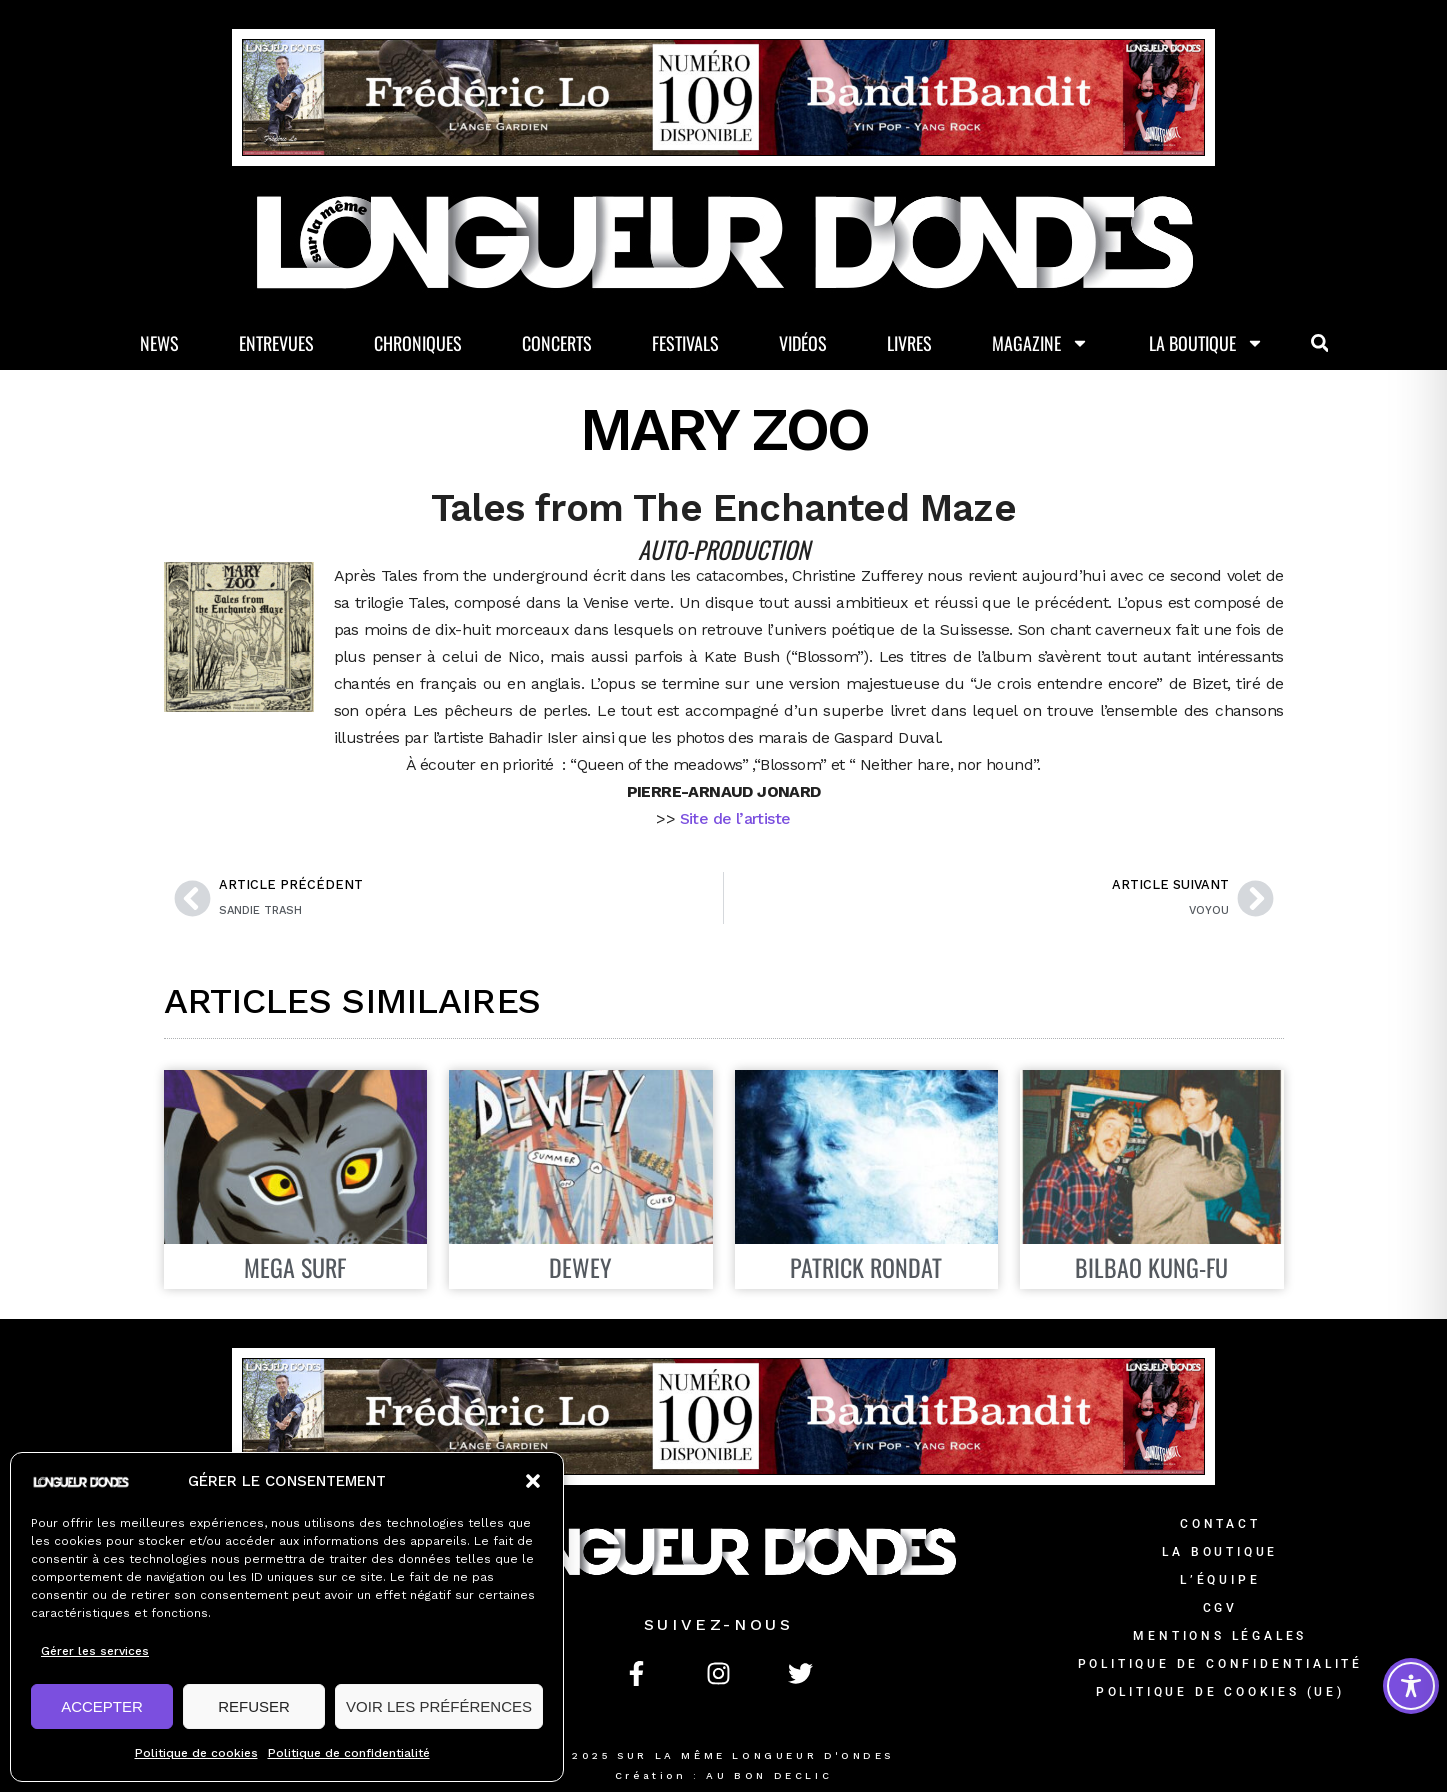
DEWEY (580, 1267)
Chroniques (418, 343)
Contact (1220, 1524)
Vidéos (803, 343)
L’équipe (1220, 1580)
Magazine (1040, 343)
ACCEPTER (102, 1706)
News (159, 343)
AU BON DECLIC (769, 1775)
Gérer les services (95, 1651)
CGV (1220, 1608)
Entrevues (276, 343)
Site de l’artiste (735, 818)
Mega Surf (295, 1267)
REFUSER (254, 1706)
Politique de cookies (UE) (1220, 1692)
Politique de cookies (196, 1753)
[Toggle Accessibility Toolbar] (1411, 1686)
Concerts (557, 343)
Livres (909, 343)
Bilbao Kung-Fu (1151, 1267)
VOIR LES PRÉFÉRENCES (439, 1706)
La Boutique (1206, 343)
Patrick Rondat (866, 1267)
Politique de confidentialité (349, 1753)
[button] (533, 1481)
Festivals (685, 343)
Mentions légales (1220, 1636)
